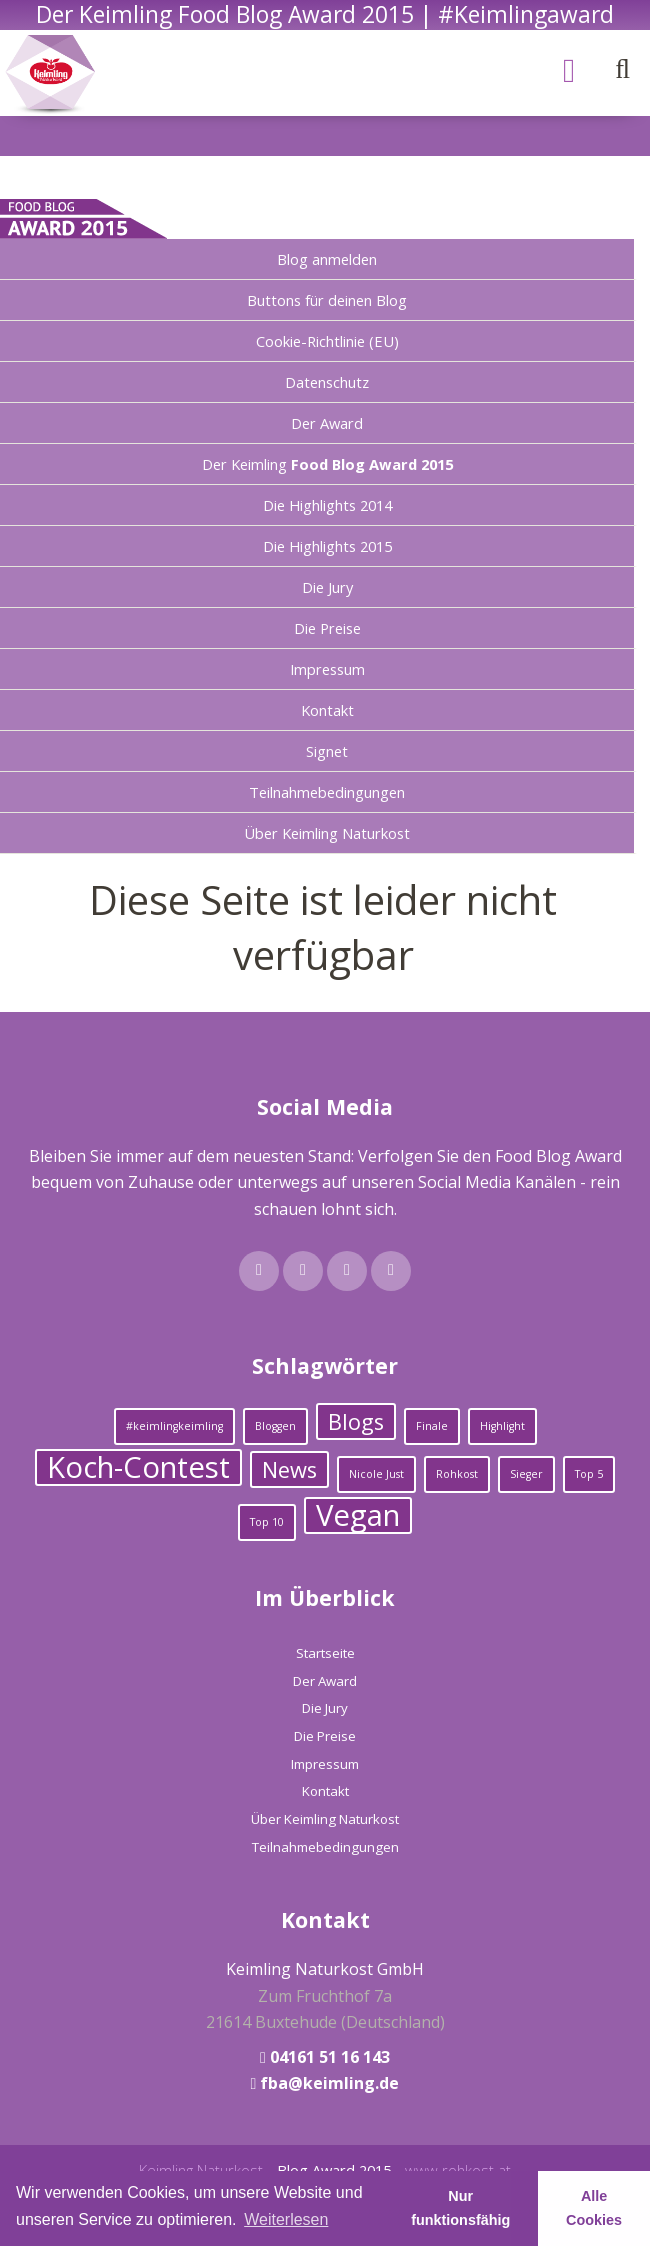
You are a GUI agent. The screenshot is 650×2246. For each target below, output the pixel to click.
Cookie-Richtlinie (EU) (327, 341)
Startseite (325, 1653)
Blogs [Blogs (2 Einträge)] (356, 1421)
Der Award (327, 423)
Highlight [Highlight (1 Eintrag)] (502, 1426)
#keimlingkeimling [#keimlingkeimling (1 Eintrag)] (174, 1426)
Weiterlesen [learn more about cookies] (286, 2219)
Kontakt (327, 710)
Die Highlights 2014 (327, 505)
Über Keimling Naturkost (327, 833)
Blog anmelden (327, 259)
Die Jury (327, 587)
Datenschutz (327, 382)
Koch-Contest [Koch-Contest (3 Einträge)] (138, 1467)
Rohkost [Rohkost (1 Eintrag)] (457, 1474)
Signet (327, 751)
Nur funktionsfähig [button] (460, 2208)
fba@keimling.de (329, 2083)
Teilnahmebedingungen (327, 792)
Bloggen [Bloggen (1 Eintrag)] (275, 1426)
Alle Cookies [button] (594, 2208)
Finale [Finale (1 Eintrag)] (432, 1426)
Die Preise (327, 628)
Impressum (327, 669)
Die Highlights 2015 (327, 546)
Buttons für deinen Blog (327, 300)
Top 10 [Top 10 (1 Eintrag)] (267, 1522)
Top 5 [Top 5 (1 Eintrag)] (589, 1474)
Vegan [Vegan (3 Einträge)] (358, 1515)
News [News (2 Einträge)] (289, 1469)
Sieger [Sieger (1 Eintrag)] (526, 1474)
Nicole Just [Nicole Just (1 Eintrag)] (376, 1474)
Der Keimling (327, 464)
